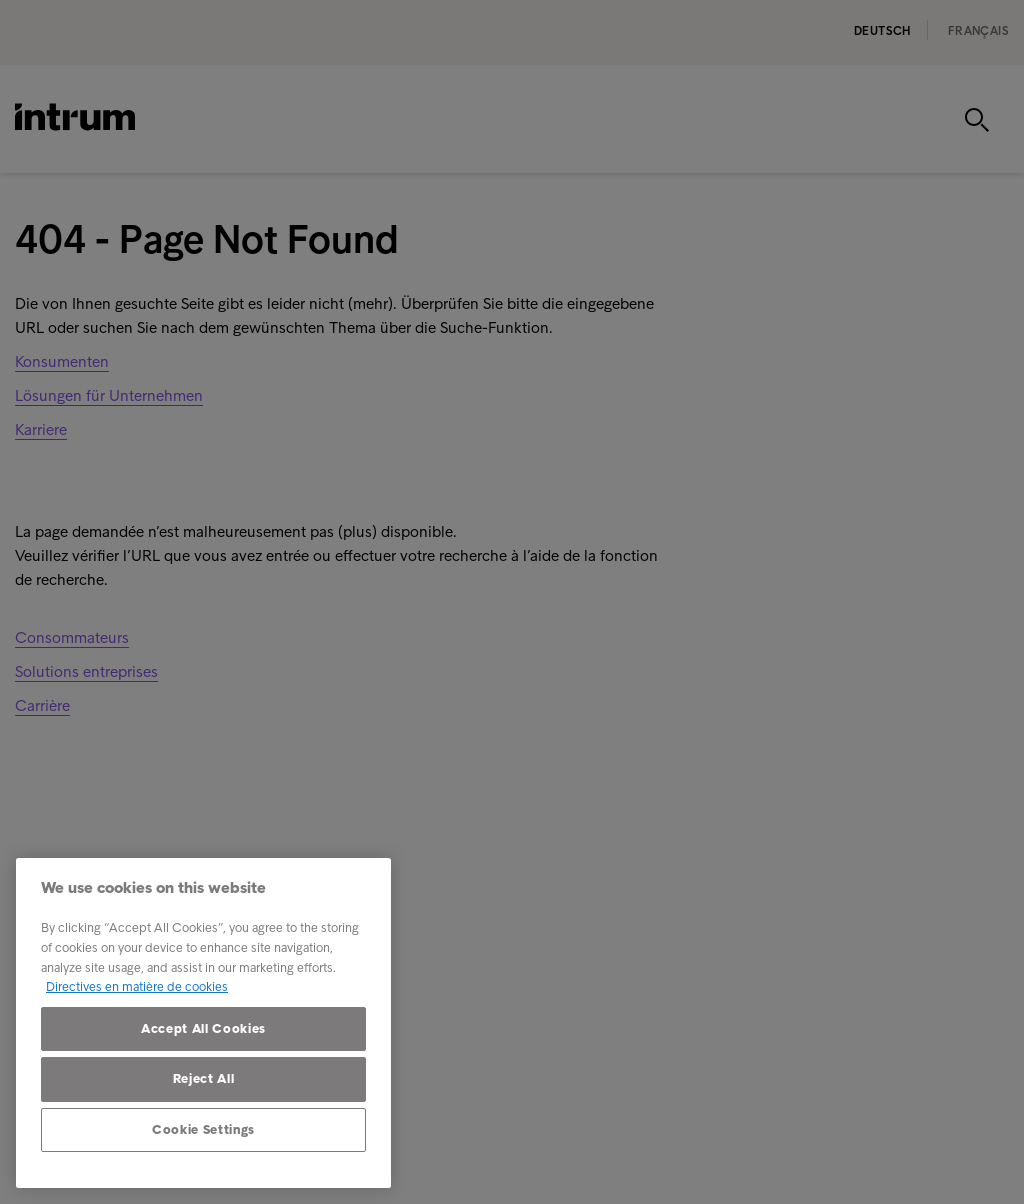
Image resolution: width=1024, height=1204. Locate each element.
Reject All (204, 1078)
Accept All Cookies (203, 1028)
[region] (203, 1023)
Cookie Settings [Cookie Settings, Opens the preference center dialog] (203, 1129)
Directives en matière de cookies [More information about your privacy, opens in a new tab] (137, 986)
